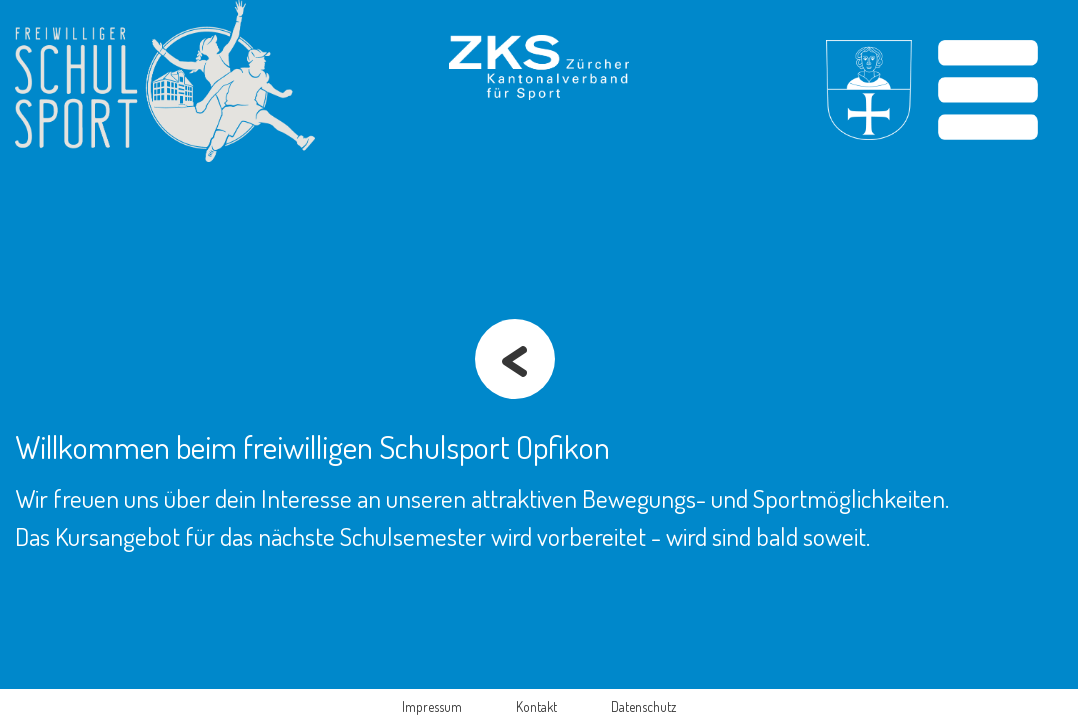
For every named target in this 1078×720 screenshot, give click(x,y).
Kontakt (536, 706)
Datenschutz (643, 706)
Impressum (432, 706)
